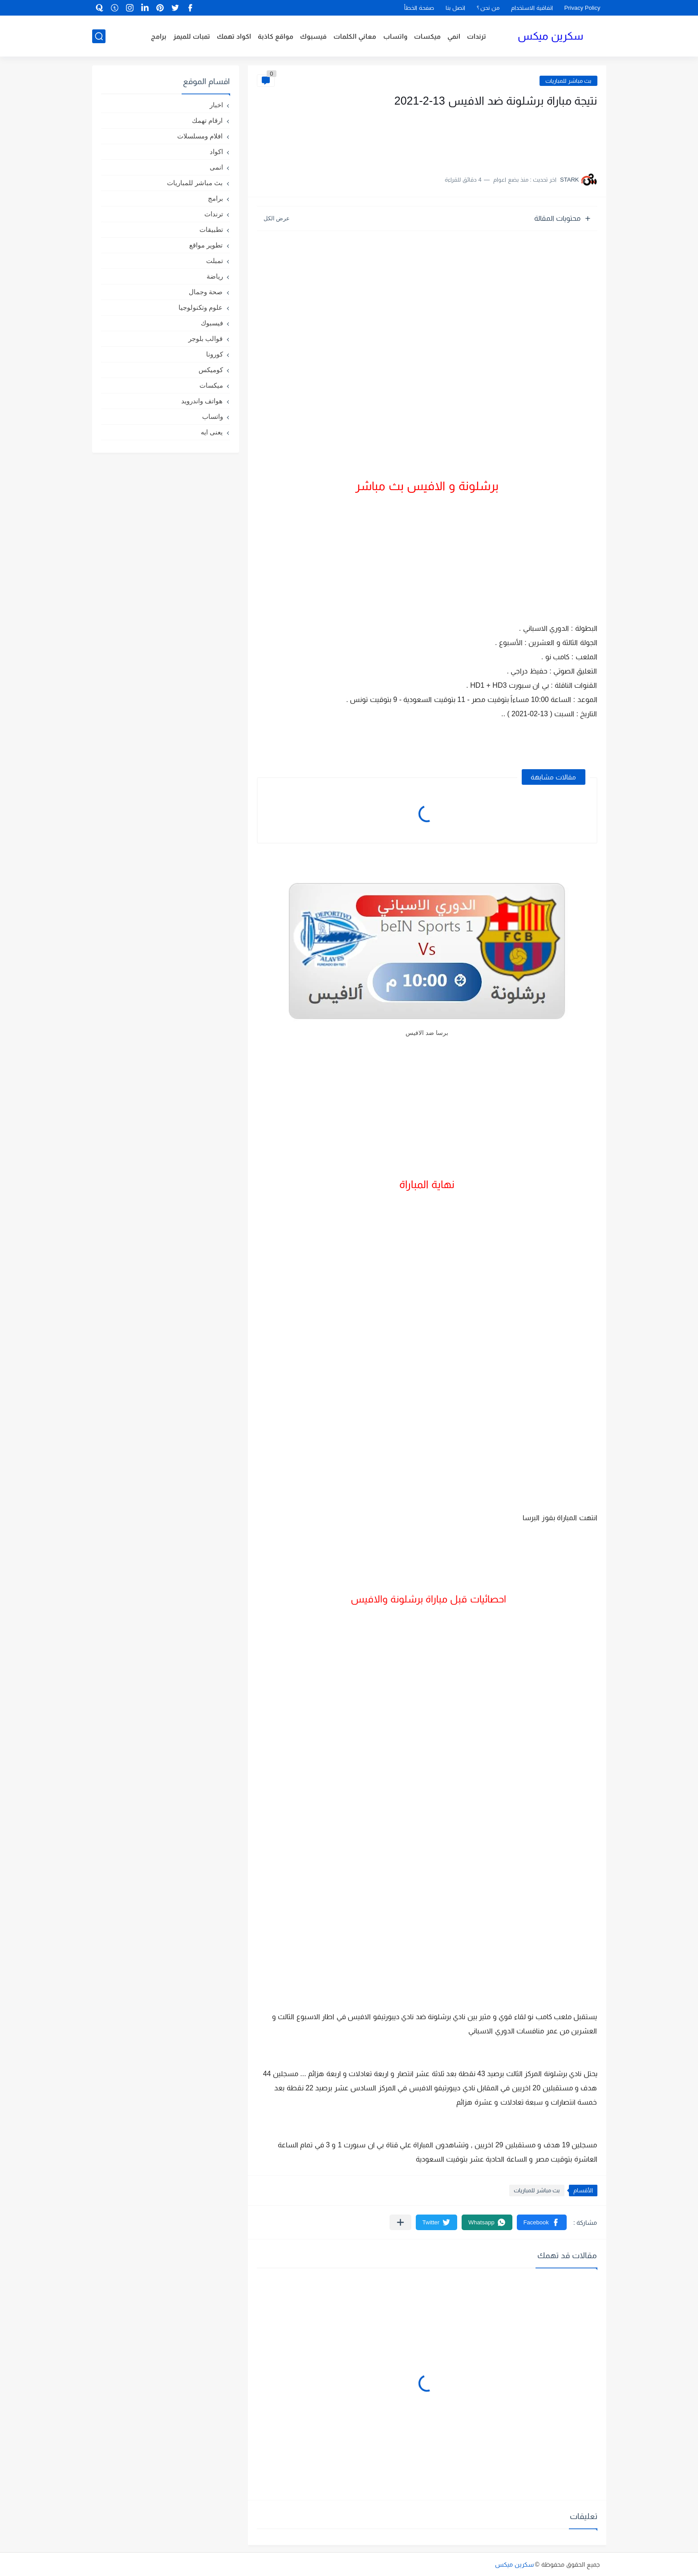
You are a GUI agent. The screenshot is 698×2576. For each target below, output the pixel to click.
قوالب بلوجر (205, 338)
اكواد (216, 151)
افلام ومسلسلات (200, 136)
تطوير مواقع (206, 245)
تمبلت (214, 260)
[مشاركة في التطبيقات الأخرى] (400, 2222)
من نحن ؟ (488, 7)
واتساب (395, 36)
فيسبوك (313, 36)
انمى (216, 167)
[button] (542, 2222)
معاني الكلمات (354, 36)
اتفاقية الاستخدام (532, 7)
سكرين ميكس (550, 36)
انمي (453, 36)
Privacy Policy (582, 7)
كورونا (214, 354)
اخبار (216, 105)
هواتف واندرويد (202, 401)
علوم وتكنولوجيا (201, 307)
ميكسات (427, 36)
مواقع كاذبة (275, 36)
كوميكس (211, 369)
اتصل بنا (455, 7)
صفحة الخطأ (419, 7)
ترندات (476, 36)
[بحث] (99, 36)
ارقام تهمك (207, 120)
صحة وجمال (206, 292)
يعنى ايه (212, 432)
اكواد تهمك (234, 36)
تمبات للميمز (191, 36)
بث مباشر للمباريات (568, 80)
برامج (158, 36)
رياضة (215, 276)
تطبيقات (211, 229)
